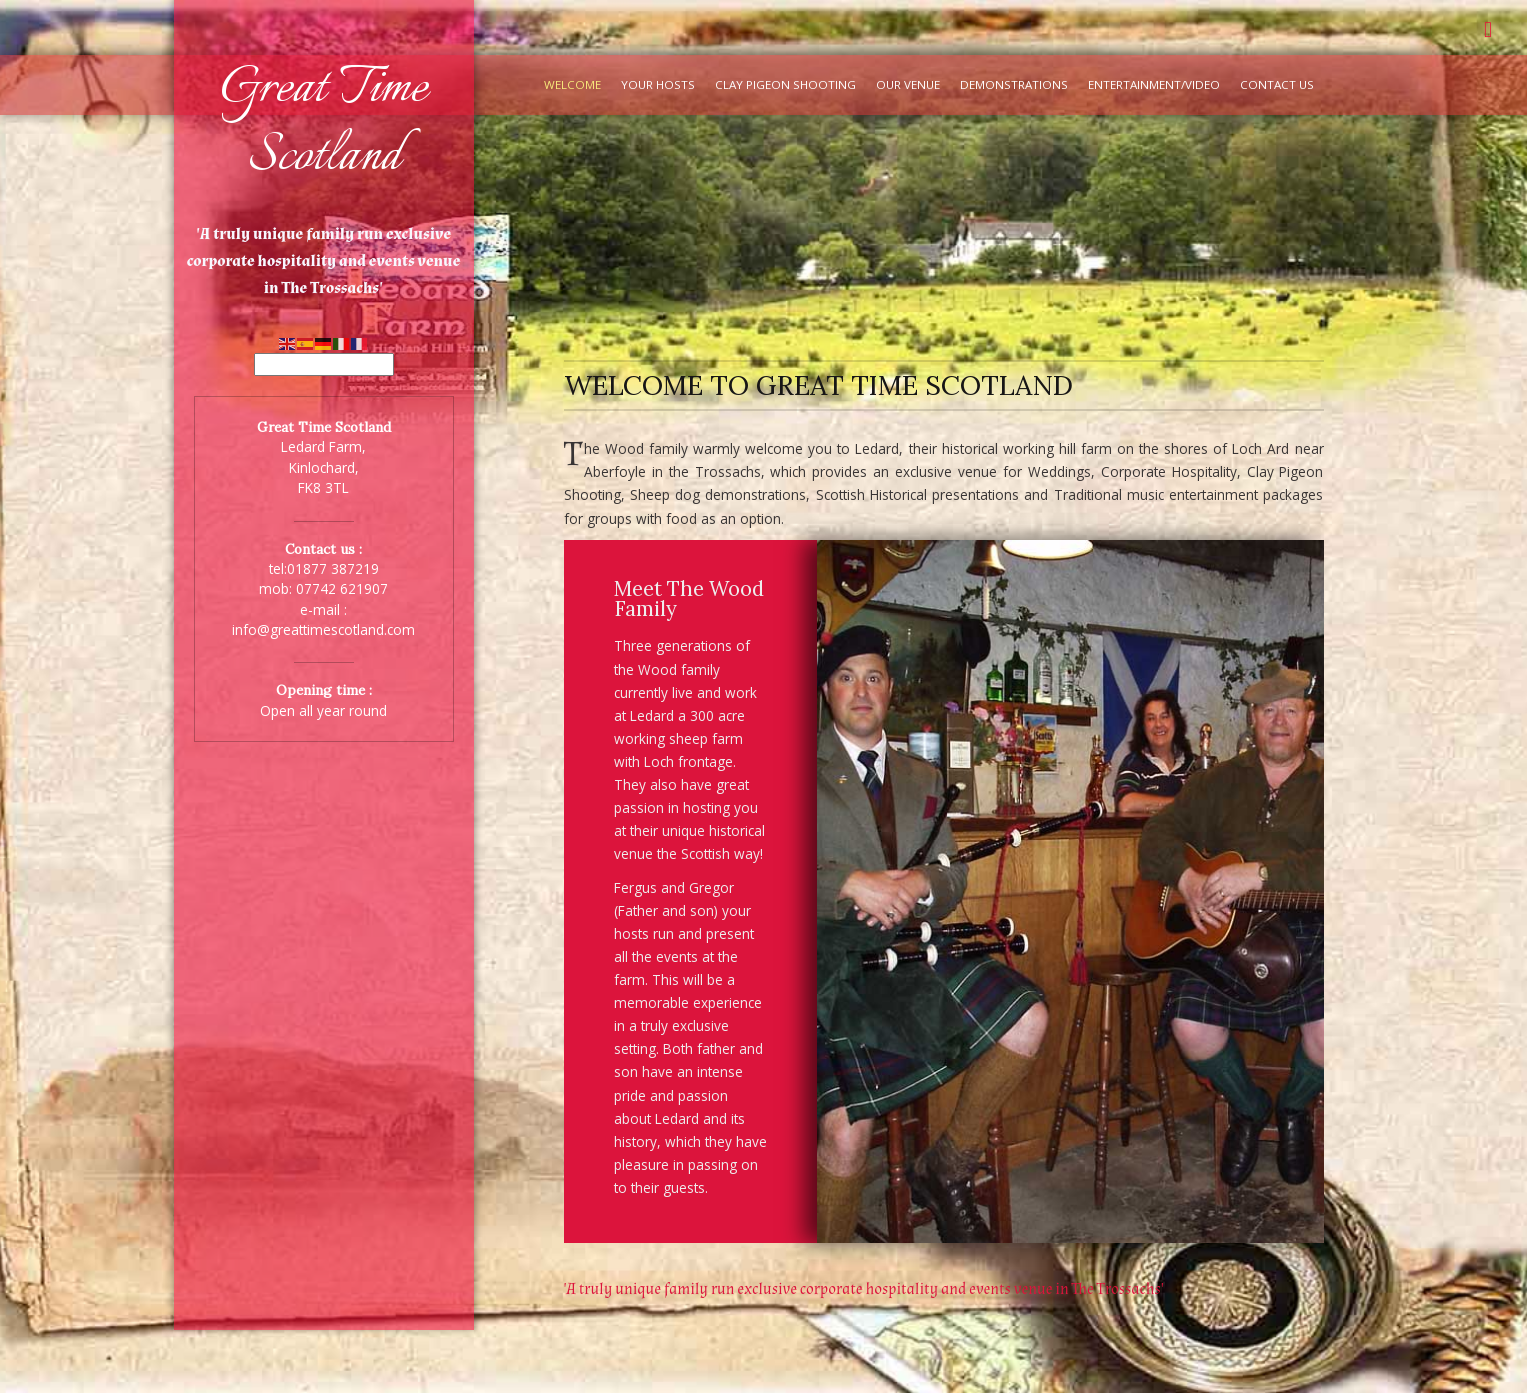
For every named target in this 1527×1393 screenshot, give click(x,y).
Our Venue (908, 84)
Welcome (572, 84)
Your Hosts (658, 84)
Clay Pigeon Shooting (785, 84)
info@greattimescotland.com (323, 629)
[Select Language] (324, 364)
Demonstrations (1014, 84)
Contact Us (1277, 84)
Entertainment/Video (1154, 84)
